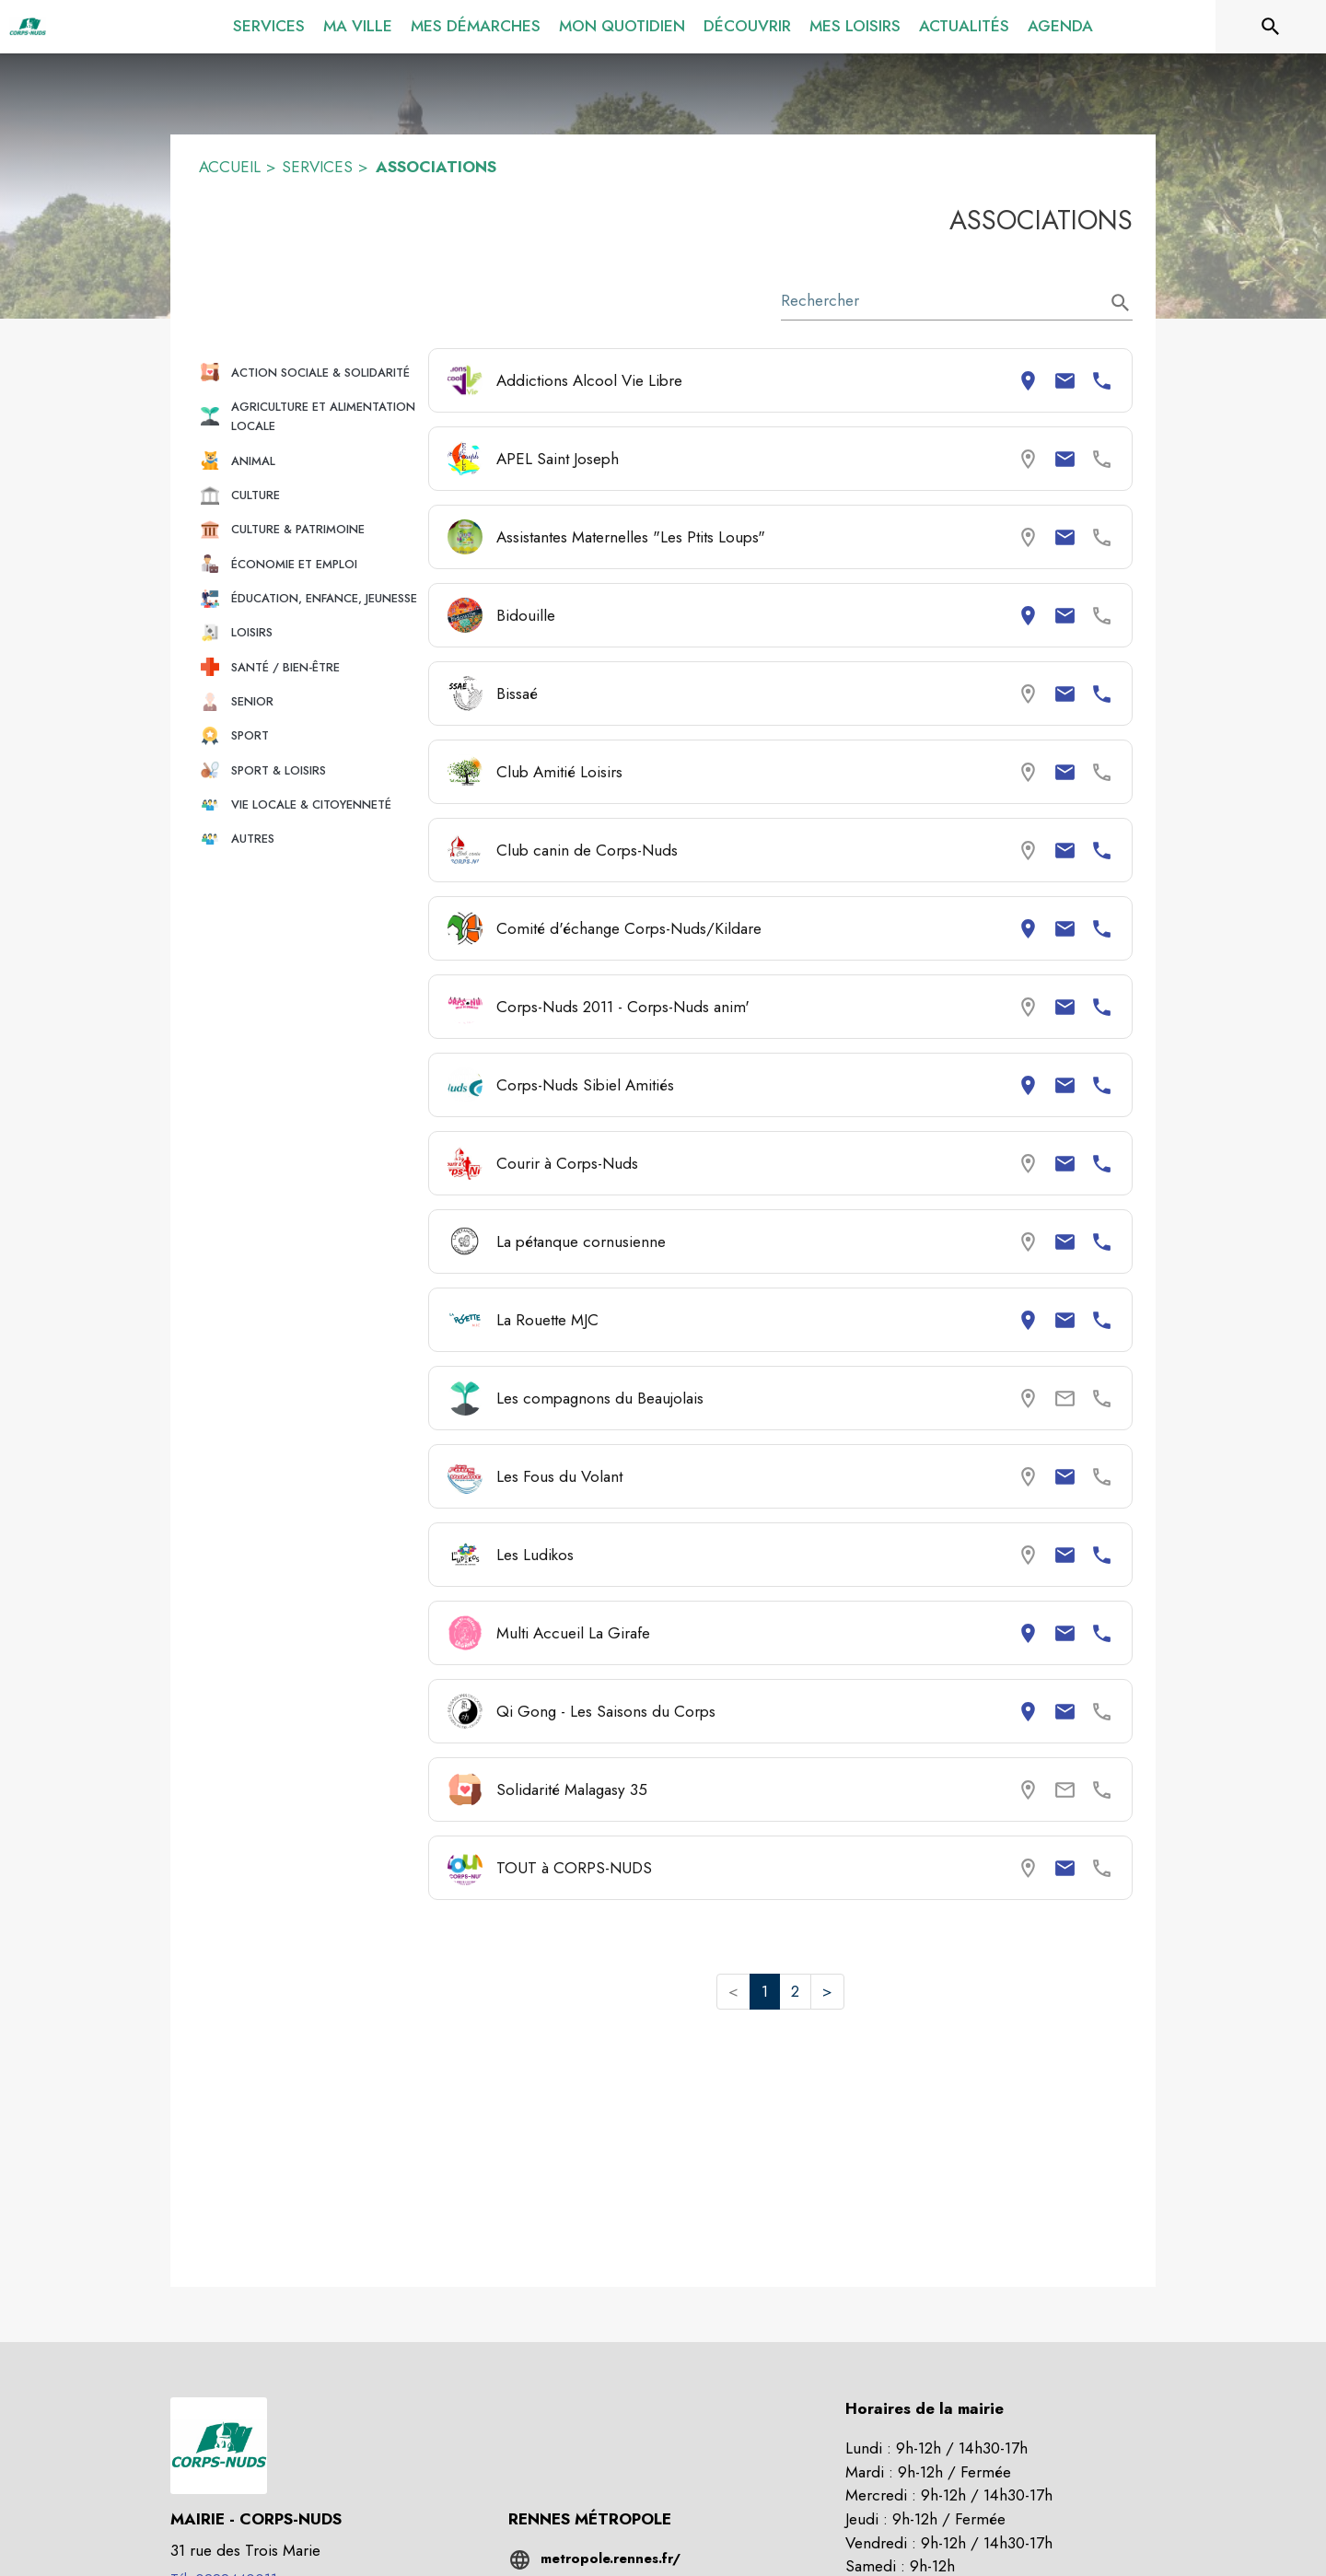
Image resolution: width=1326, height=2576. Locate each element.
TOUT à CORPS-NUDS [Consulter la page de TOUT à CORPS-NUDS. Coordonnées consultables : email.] (574, 1868)
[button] (306, 373)
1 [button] (765, 1991)
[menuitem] (269, 23)
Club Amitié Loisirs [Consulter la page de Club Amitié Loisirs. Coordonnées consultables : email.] (559, 772)
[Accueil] (27, 26)
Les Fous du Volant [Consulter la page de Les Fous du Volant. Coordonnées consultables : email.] (559, 1476)
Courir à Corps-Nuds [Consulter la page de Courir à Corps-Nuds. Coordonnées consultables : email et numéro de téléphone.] (567, 1163)
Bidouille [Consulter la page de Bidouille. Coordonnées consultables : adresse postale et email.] (525, 615)
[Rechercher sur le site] (1271, 27)
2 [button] (795, 1991)
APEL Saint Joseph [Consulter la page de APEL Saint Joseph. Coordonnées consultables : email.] (557, 459)
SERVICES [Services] (317, 167)
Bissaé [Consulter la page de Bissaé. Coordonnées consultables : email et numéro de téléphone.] (517, 693)
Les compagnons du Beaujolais (600, 1398)
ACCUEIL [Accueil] (230, 167)
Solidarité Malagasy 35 (571, 1789)
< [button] (733, 1991)
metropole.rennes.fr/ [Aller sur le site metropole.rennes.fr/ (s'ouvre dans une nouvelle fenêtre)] (610, 2558)
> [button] (827, 1991)
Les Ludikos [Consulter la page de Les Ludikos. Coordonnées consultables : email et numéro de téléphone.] (535, 1555)
